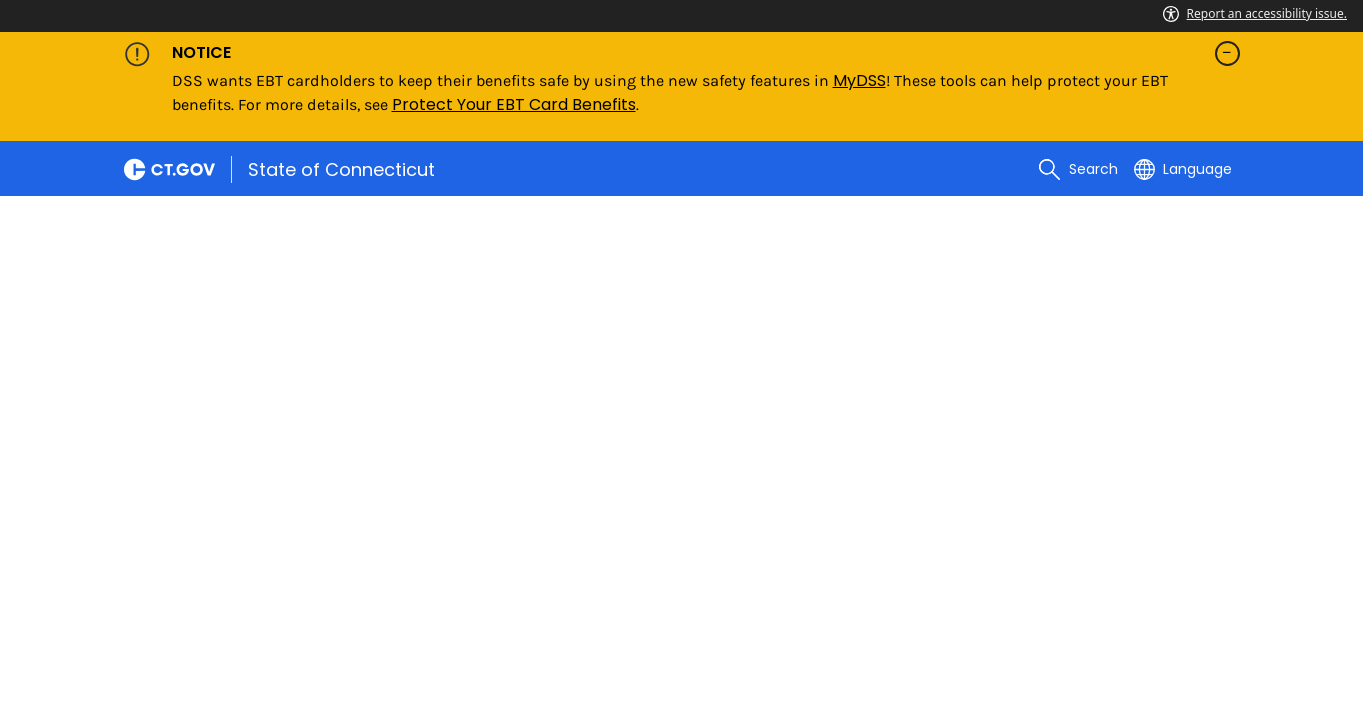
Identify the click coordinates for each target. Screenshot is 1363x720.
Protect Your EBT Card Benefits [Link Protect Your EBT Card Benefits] (514, 104)
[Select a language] (1183, 169)
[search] (1078, 169)
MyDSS (859, 80)
